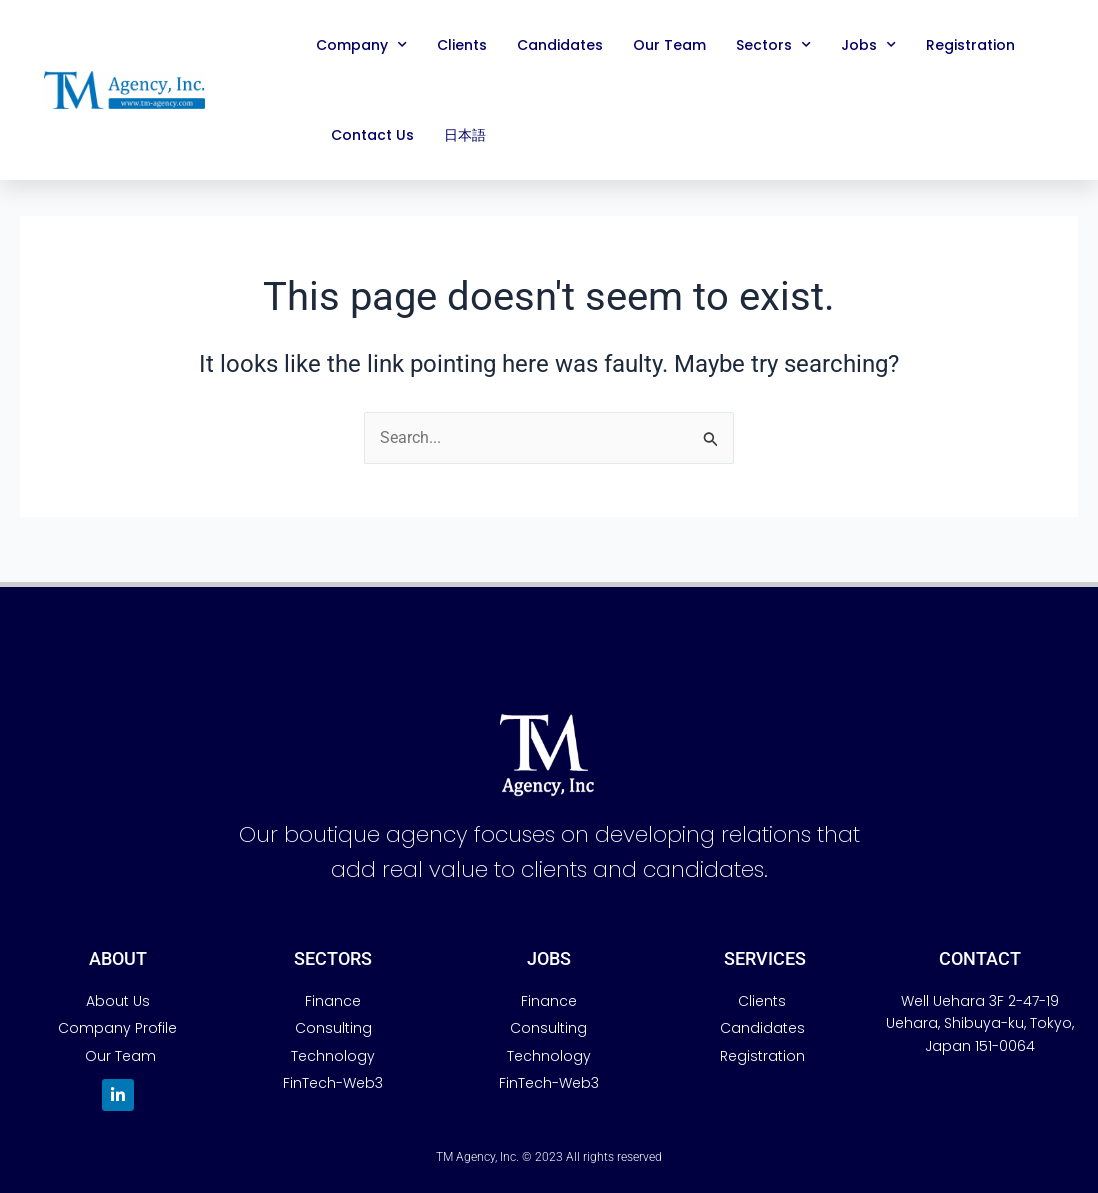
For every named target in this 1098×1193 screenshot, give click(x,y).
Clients (462, 45)
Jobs (868, 45)
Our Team (669, 45)
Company (361, 45)
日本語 (465, 135)
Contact (980, 958)
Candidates (560, 45)
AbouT (118, 958)
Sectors (773, 45)
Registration (970, 45)
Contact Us (372, 135)
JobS (549, 958)
